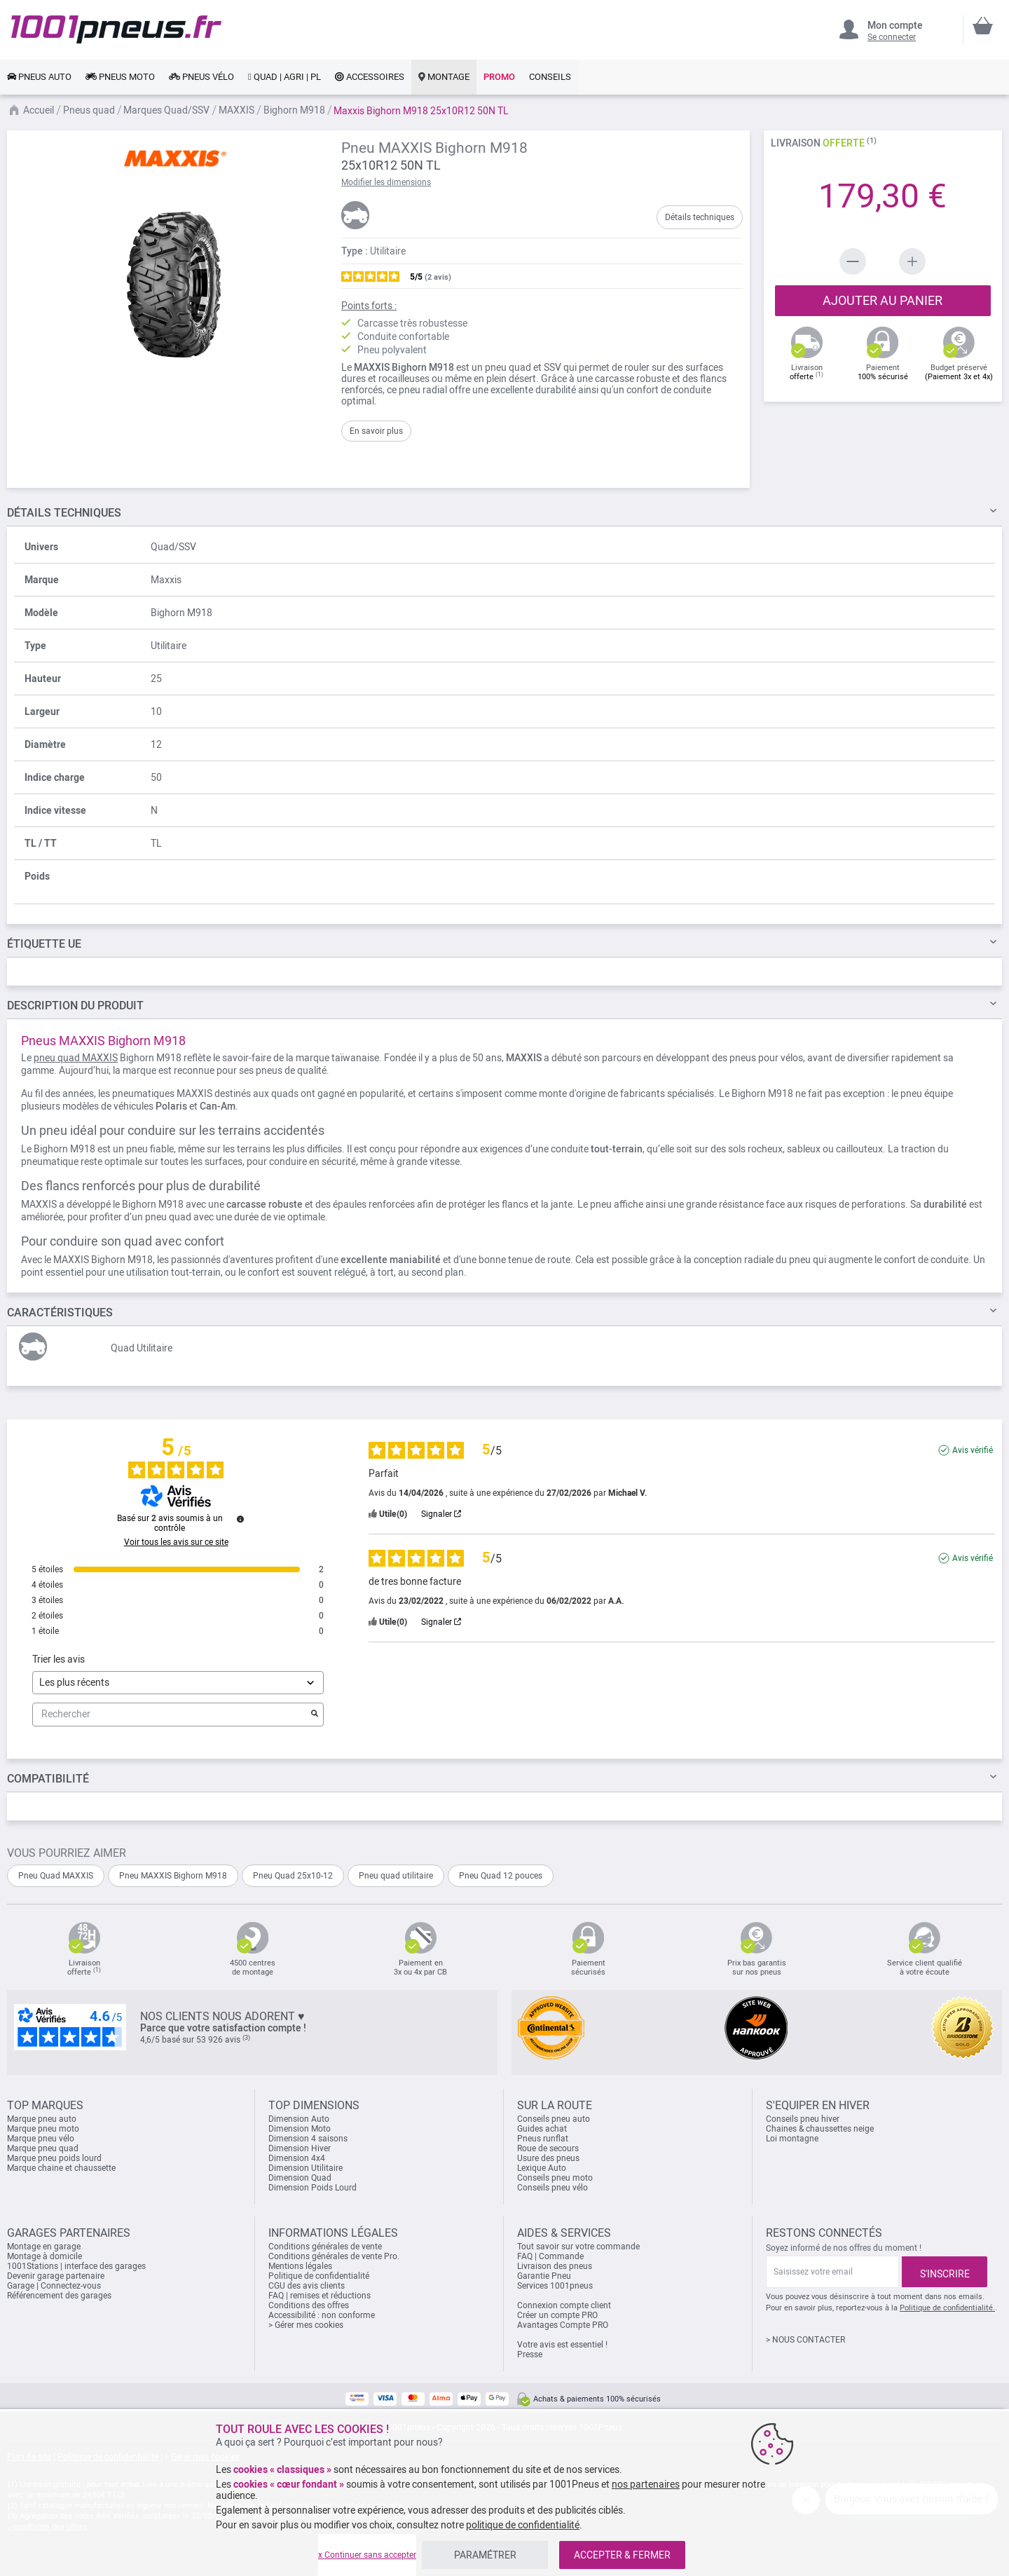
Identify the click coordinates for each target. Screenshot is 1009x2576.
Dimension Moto (299, 2129)
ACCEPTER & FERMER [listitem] (622, 2555)
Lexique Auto (541, 2168)
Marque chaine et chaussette (61, 2168)
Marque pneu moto (43, 2129)
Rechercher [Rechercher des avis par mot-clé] (171, 1714)
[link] (39, 77)
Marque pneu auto (41, 2119)
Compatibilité (48, 1778)
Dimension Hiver (299, 2148)
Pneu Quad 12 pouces (500, 1876)
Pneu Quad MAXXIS (55, 1876)
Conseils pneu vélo (552, 2188)
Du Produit (75, 1005)
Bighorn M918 (294, 110)
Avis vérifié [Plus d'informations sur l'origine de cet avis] (972, 1450)
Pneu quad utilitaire (396, 1876)
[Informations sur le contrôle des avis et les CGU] (240, 1519)
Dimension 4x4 (296, 2158)
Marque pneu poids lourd (54, 2158)
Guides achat (542, 2129)
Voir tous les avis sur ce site (176, 1542)
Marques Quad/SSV (166, 110)
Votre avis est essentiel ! (562, 2345)
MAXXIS (236, 110)
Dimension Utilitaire (305, 2168)
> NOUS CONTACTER (805, 2340)
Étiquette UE (44, 943)
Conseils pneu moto (555, 2178)
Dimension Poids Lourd (312, 2188)
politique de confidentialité (522, 2524)
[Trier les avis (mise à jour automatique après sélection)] (178, 1682)
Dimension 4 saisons (308, 2139)
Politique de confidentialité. (947, 2307)
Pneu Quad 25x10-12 (293, 1876)
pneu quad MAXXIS (76, 1057)
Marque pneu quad (42, 2148)
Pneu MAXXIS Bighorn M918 (173, 1876)
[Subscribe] (944, 2271)
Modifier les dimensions (386, 182)
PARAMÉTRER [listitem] (485, 2555)
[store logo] (116, 29)
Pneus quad (89, 110)
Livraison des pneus (554, 2266)
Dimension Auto (298, 2119)
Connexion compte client (564, 2305)
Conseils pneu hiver (802, 2119)
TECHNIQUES (64, 512)
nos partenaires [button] (646, 2484)
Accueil (38, 110)
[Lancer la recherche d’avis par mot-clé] (314, 1715)
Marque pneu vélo (40, 2139)
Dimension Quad (299, 2178)
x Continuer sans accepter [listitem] (367, 2555)
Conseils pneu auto (553, 2119)
